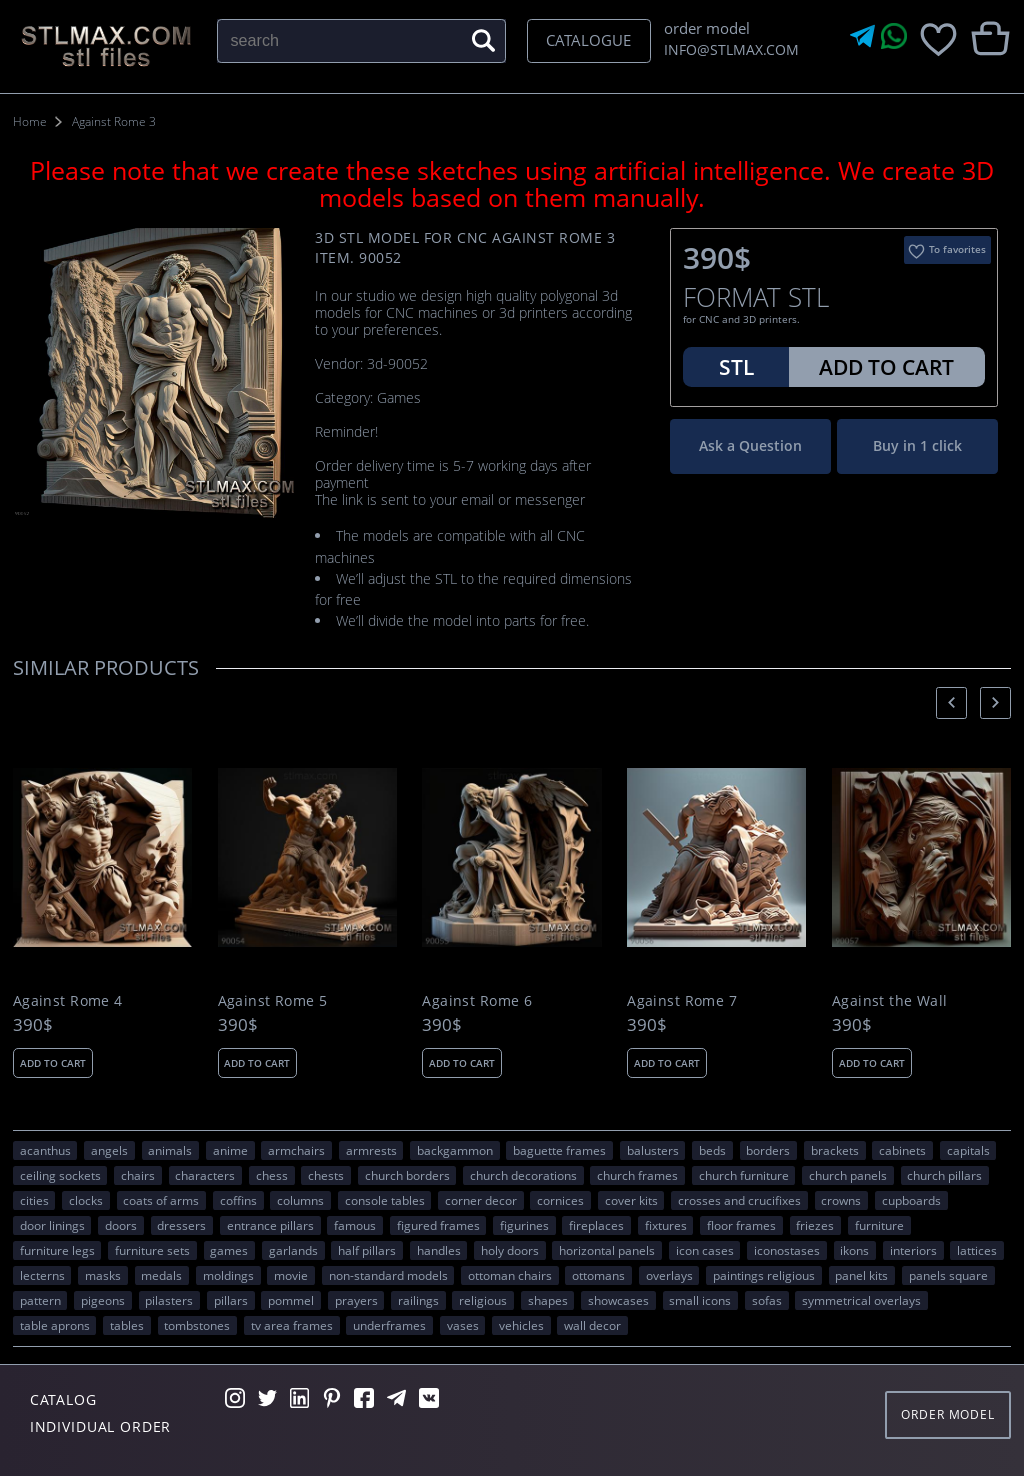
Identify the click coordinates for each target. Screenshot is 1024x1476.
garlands (293, 1250)
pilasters (169, 1300)
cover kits (631, 1200)
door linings (52, 1225)
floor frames (741, 1225)
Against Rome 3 (114, 121)
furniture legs (57, 1250)
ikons (854, 1250)
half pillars (367, 1250)
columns (300, 1200)
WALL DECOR (592, 1325)
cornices (560, 1200)
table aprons (55, 1325)
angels (109, 1150)
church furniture (744, 1175)
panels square (948, 1275)
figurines (524, 1225)
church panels (848, 1175)
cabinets (902, 1150)
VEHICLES (521, 1325)
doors (121, 1225)
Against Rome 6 (477, 1001)
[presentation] (951, 702)
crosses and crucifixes (739, 1200)
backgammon (455, 1150)
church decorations (523, 1175)
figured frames (438, 1225)
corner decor (481, 1200)
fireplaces (596, 1225)
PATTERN (40, 1300)
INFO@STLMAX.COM (728, 49)
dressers (181, 1225)
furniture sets (152, 1250)
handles (439, 1250)
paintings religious (764, 1275)
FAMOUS (355, 1225)
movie (291, 1275)
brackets (835, 1150)
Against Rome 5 (273, 1001)
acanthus (45, 1150)
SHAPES (548, 1300)
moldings (228, 1275)
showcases (618, 1300)
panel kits (861, 1275)
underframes (389, 1325)
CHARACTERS (205, 1175)
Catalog (63, 1399)
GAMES (229, 1250)
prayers (356, 1300)
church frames (637, 1175)
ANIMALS (170, 1150)
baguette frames (559, 1150)
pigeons (103, 1300)
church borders (407, 1175)
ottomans (598, 1275)
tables (127, 1325)
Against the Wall (890, 1001)
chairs (138, 1175)
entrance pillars (270, 1225)
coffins (238, 1200)
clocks (86, 1200)
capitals (968, 1150)
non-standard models (388, 1275)
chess (272, 1175)
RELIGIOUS (483, 1300)
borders (768, 1150)
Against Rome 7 (682, 1001)
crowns (841, 1200)
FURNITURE (879, 1225)
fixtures (666, 1225)
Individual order (101, 1426)
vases (463, 1325)
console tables (385, 1200)
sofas (767, 1300)
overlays (669, 1275)
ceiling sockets (60, 1175)
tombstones (197, 1325)
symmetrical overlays (861, 1300)
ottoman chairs (510, 1275)
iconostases (787, 1250)
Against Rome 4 (68, 1001)
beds (712, 1150)
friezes (815, 1225)
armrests (371, 1150)
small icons (700, 1300)
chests (326, 1175)
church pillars (944, 1175)
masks (103, 1275)
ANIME (230, 1150)
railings (418, 1300)
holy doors (510, 1250)
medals (161, 1275)
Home (30, 121)
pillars (231, 1300)
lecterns (42, 1275)
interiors (913, 1250)
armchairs (296, 1150)
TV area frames (292, 1325)
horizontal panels (607, 1250)
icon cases (705, 1250)
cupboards (911, 1200)
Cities (34, 1200)
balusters (653, 1150)
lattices (977, 1250)
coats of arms (161, 1200)
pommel (291, 1300)
